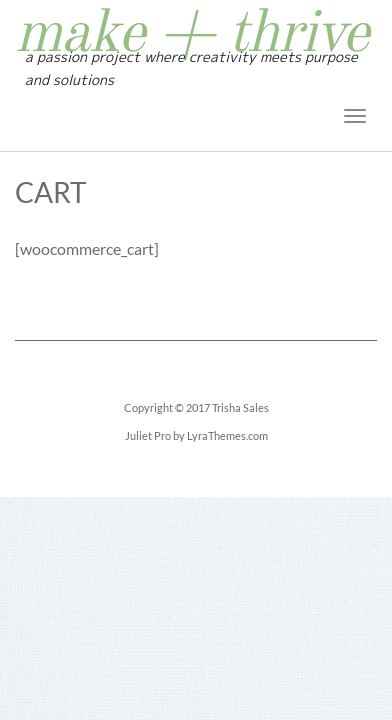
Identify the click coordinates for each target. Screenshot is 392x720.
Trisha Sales (240, 407)
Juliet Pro (148, 435)
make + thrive (191, 35)
